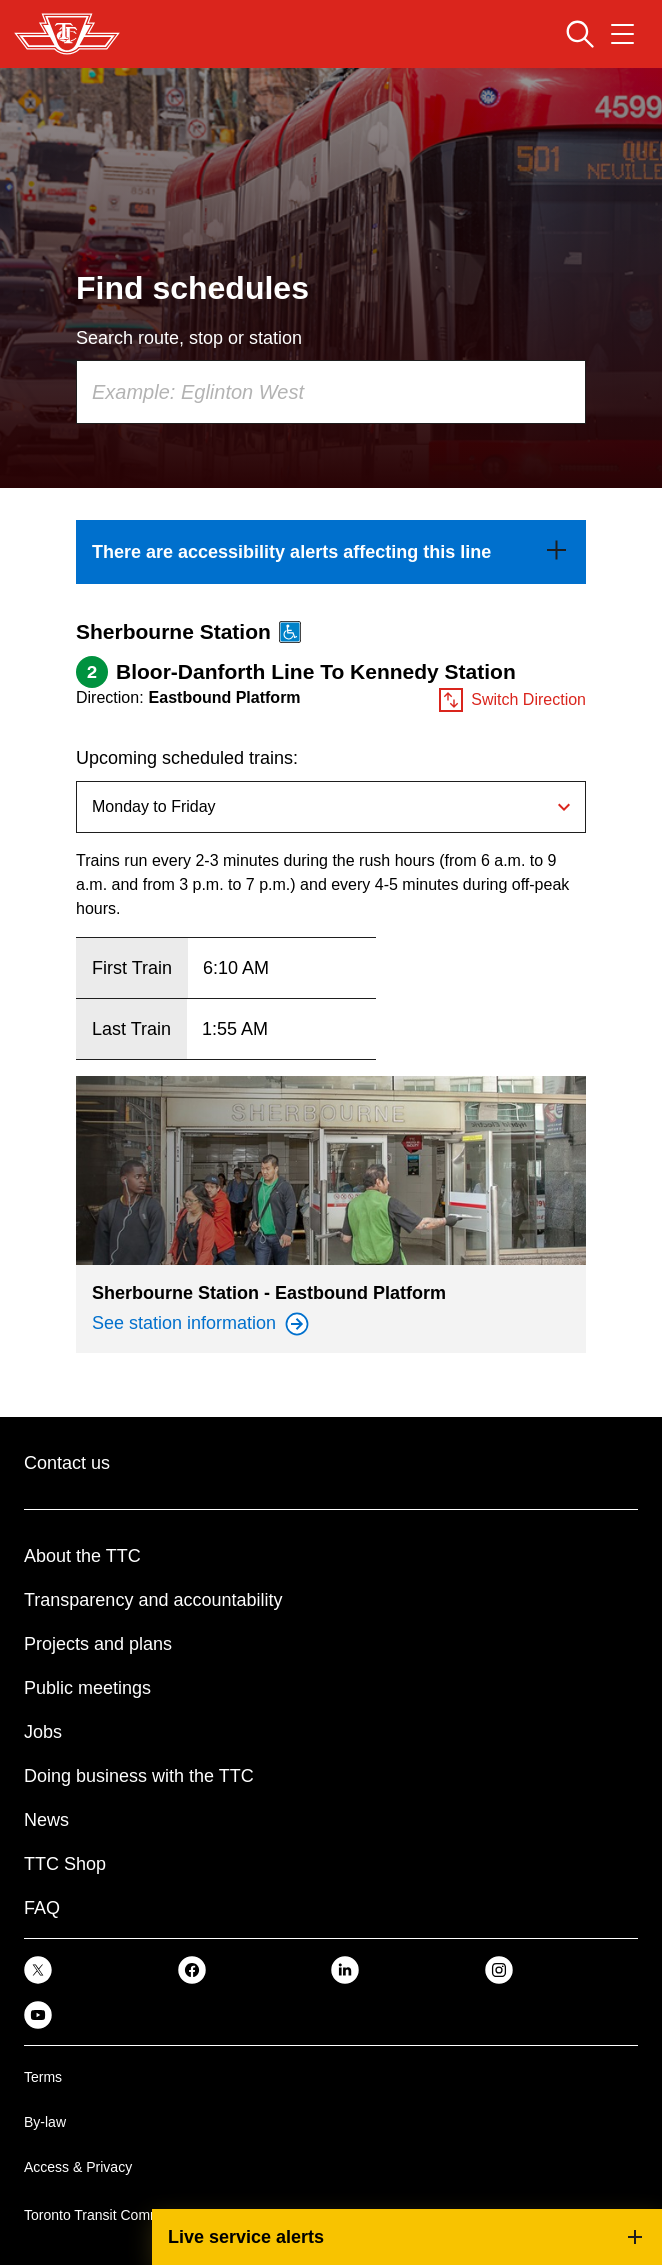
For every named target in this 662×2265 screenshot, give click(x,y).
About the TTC (82, 1556)
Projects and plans (98, 1644)
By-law (45, 2122)
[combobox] (331, 392)
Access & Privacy (78, 2167)
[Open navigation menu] (622, 34)
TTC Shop (65, 1864)
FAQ (42, 1908)
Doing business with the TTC (139, 1776)
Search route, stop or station (189, 338)
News (46, 1820)
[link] (331, 552)
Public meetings (87, 1688)
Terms (43, 2077)
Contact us (67, 1463)
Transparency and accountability (153, 1600)
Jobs (43, 1732)
